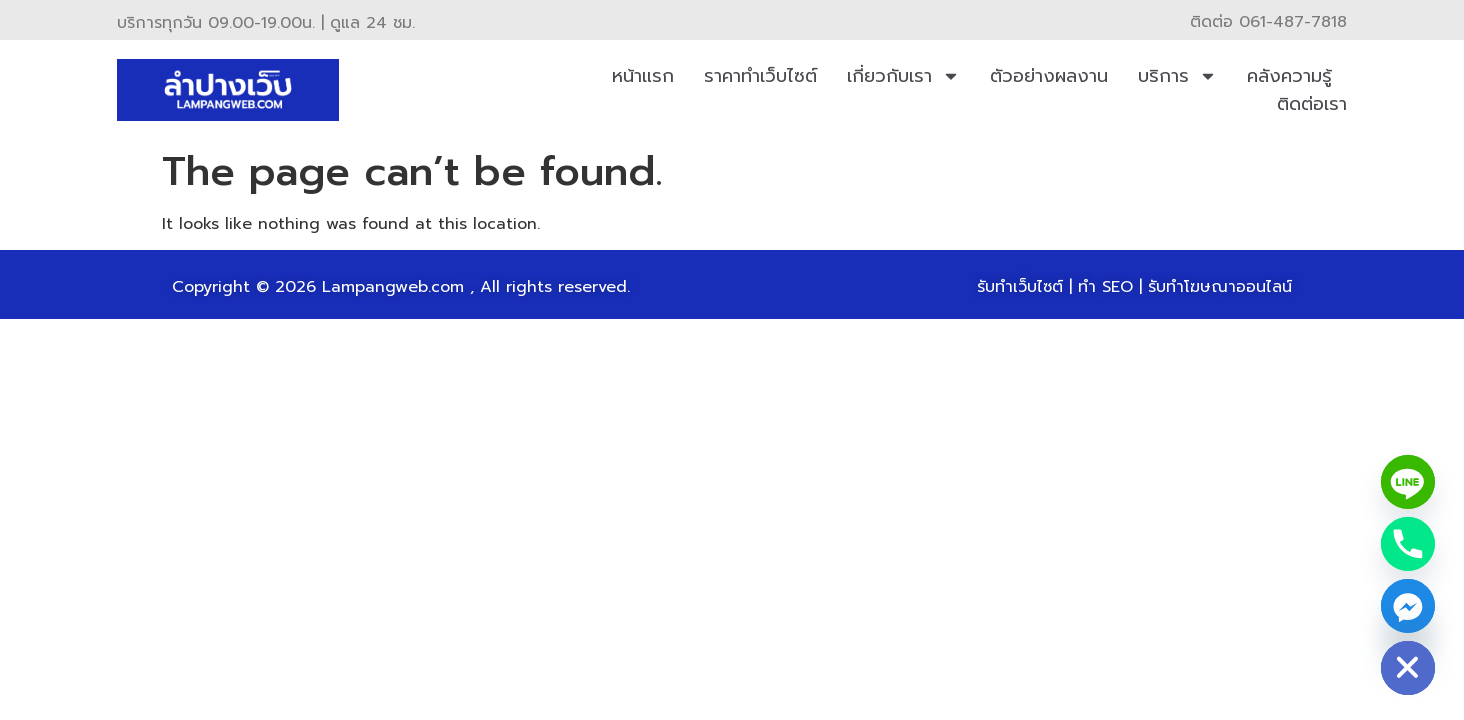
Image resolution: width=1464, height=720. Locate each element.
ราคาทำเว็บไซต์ (760, 76)
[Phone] (1408, 544)
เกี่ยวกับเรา (903, 76)
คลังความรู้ (1289, 76)
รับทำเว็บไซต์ (1020, 287)
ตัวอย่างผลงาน (1049, 76)
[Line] (1408, 482)
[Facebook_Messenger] (1408, 606)
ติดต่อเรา (1312, 104)
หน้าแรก (643, 76)
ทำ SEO (1105, 287)
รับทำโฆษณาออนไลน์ (1220, 287)
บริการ (1177, 76)
